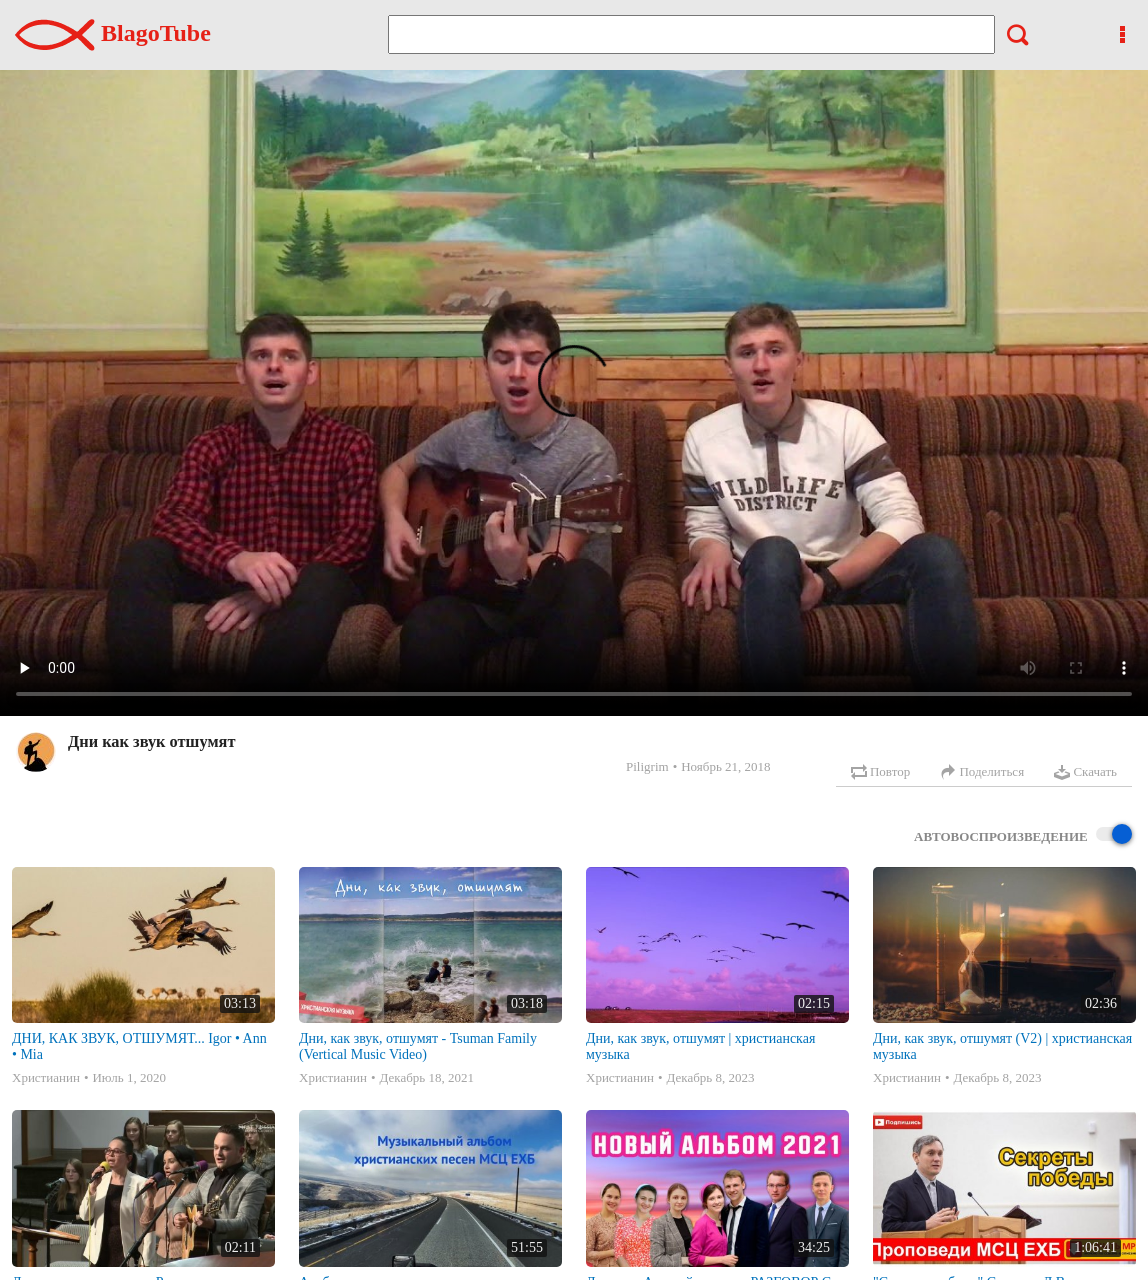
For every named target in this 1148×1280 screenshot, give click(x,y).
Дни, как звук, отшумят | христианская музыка (700, 1046)
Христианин (46, 1077)
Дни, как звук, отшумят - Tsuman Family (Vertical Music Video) (418, 1046)
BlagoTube (113, 33)
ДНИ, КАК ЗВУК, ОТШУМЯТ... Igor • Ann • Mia (139, 1046)
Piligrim (647, 766)
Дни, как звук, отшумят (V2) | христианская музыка (1002, 1046)
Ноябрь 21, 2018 (725, 766)
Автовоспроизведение (1023, 835)
